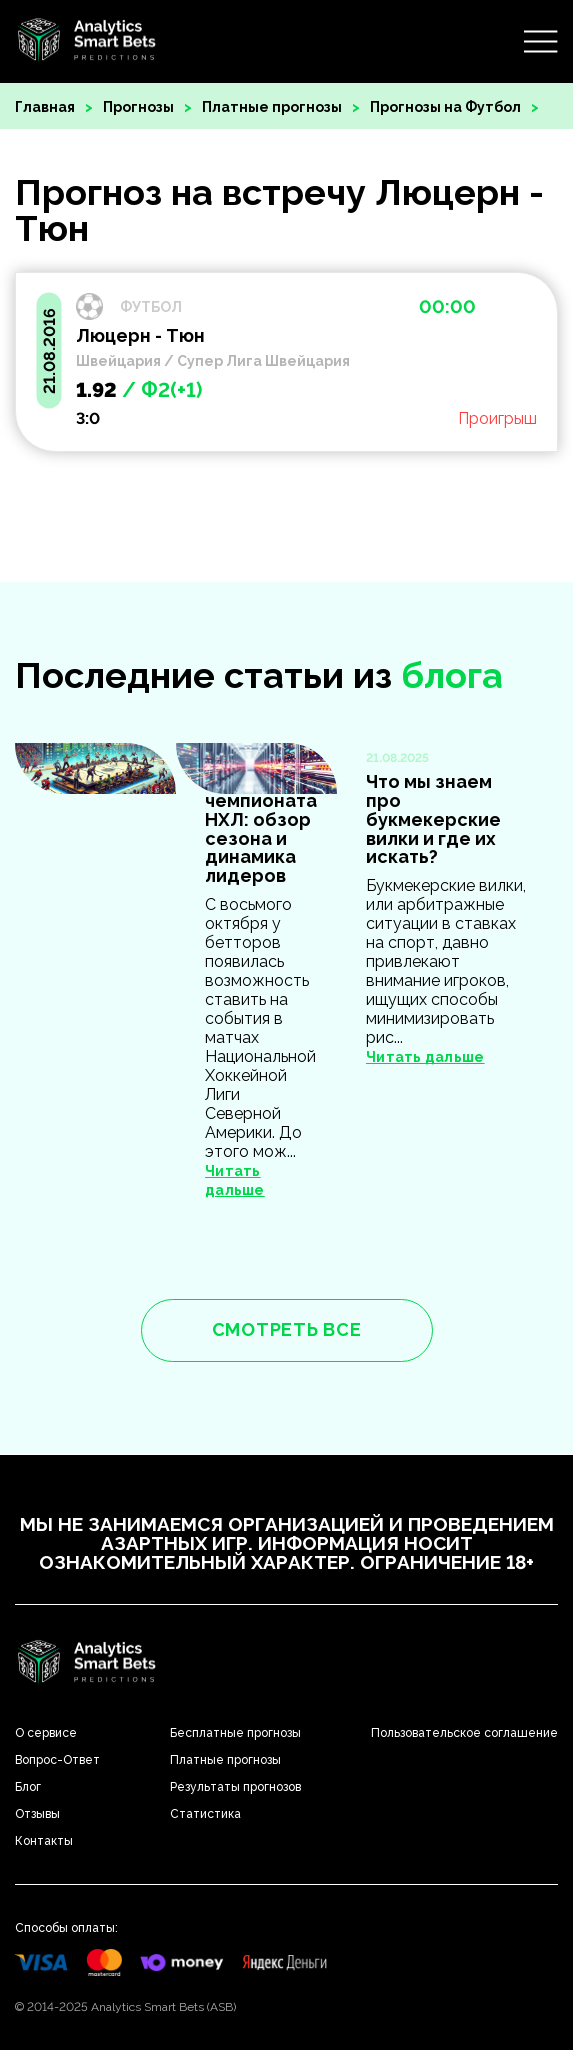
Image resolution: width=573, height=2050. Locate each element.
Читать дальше (425, 1057)
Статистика (205, 1814)
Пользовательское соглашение (464, 1733)
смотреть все (287, 1329)
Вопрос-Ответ (57, 1760)
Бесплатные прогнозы (235, 1733)
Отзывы (37, 1814)
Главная (45, 107)
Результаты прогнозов (235, 1787)
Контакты (44, 1841)
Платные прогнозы (272, 107)
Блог (28, 1787)
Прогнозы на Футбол (445, 107)
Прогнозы (138, 107)
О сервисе (46, 1733)
